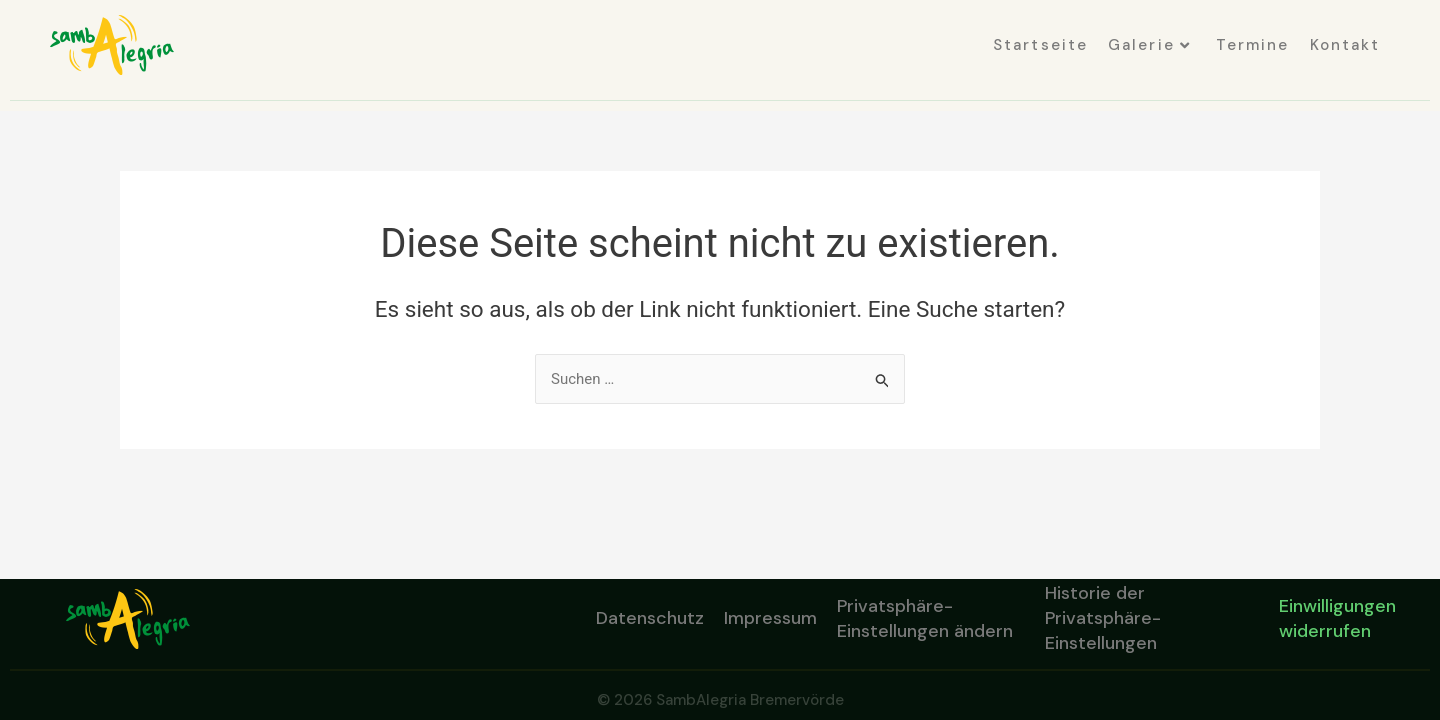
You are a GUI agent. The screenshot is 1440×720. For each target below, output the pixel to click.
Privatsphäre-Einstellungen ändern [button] (925, 618)
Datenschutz (650, 618)
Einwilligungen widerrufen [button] (1337, 618)
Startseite (1040, 45)
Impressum (770, 618)
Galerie (1149, 45)
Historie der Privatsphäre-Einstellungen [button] (1103, 619)
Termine (1253, 45)
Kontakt (1345, 45)
